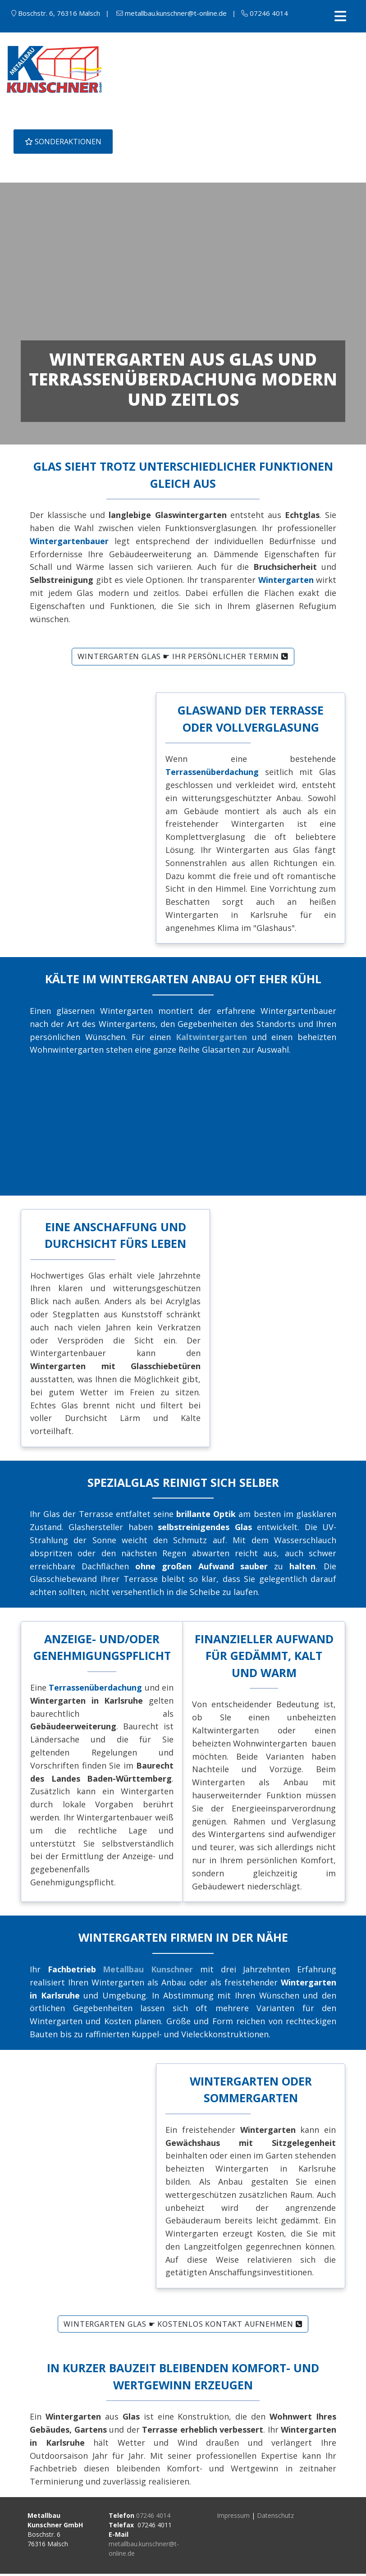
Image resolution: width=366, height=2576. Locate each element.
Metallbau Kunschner (148, 1971)
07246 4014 (153, 2517)
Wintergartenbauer (69, 543)
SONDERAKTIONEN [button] (63, 142)
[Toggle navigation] (340, 16)
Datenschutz (275, 2517)
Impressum (233, 2517)
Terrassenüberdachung (95, 1689)
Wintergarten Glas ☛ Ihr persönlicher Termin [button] (183, 659)
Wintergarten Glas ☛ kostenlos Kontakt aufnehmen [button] (183, 2326)
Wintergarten (286, 582)
